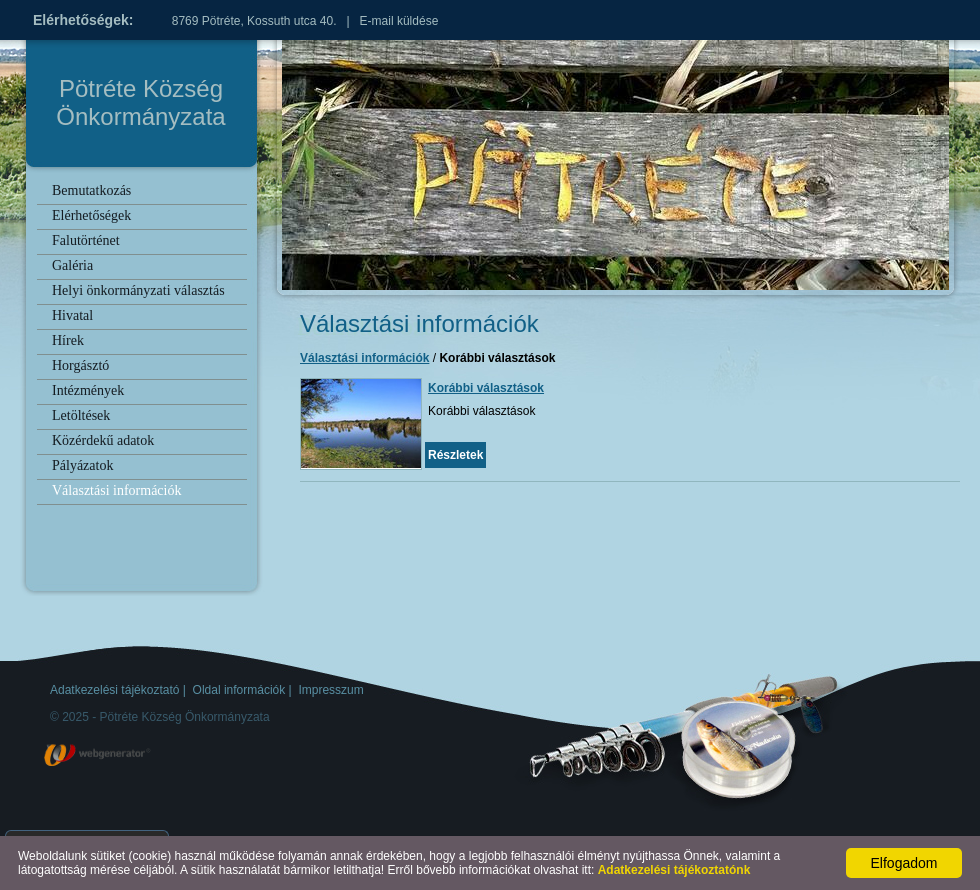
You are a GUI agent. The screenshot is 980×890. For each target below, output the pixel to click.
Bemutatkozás (91, 190)
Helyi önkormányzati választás (138, 290)
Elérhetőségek (91, 215)
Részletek (455, 455)
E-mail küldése (399, 21)
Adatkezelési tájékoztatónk (674, 870)
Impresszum (330, 690)
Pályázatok (82, 465)
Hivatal (72, 315)
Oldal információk (239, 690)
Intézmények (88, 390)
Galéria (72, 265)
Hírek (68, 340)
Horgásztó (80, 365)
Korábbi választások (486, 388)
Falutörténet (86, 240)
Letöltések (81, 415)
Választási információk (116, 490)
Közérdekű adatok (103, 440)
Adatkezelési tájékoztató (114, 690)
